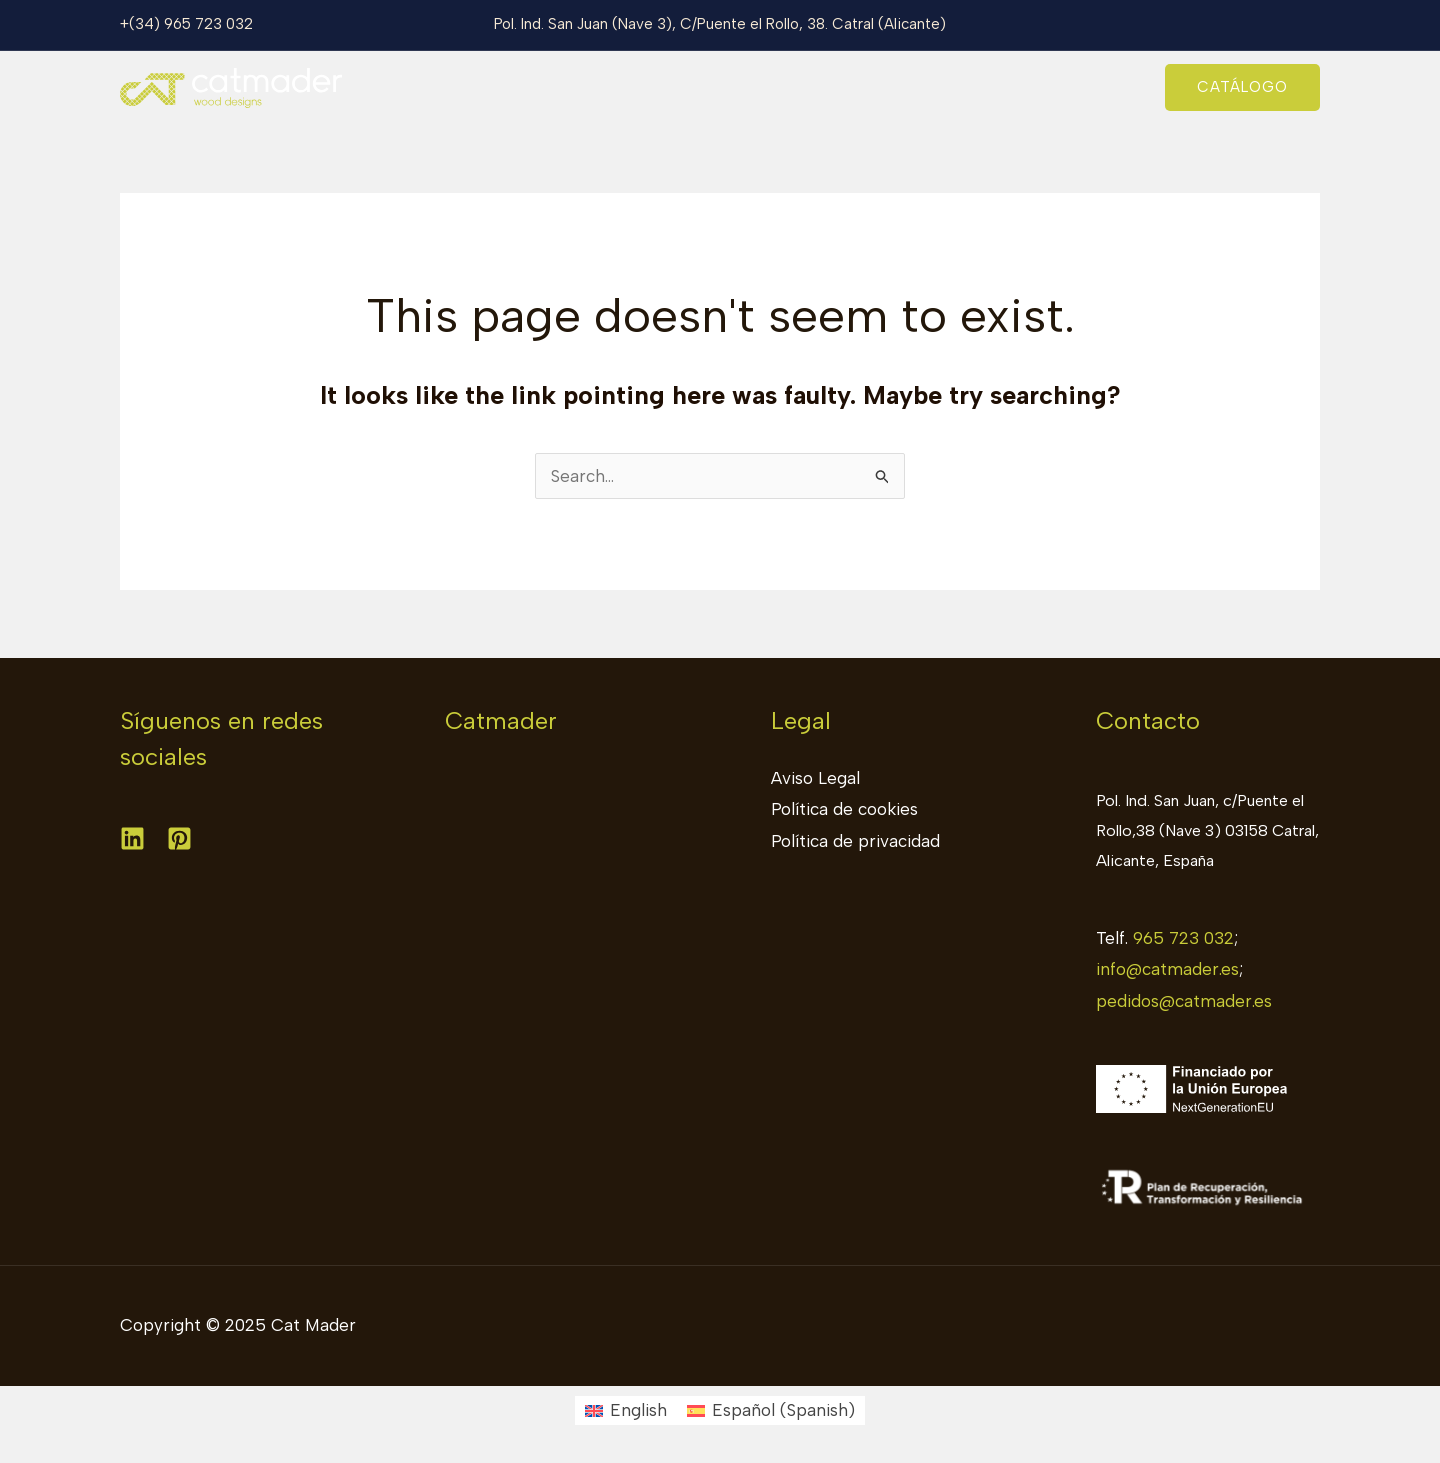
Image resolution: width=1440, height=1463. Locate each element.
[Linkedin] (132, 838)
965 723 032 (1183, 938)
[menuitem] (626, 1410)
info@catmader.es (1167, 969)
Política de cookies (844, 809)
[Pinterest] (179, 838)
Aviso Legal (815, 778)
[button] (1242, 87)
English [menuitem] (638, 1410)
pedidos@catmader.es (1184, 1001)
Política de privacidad (855, 841)
